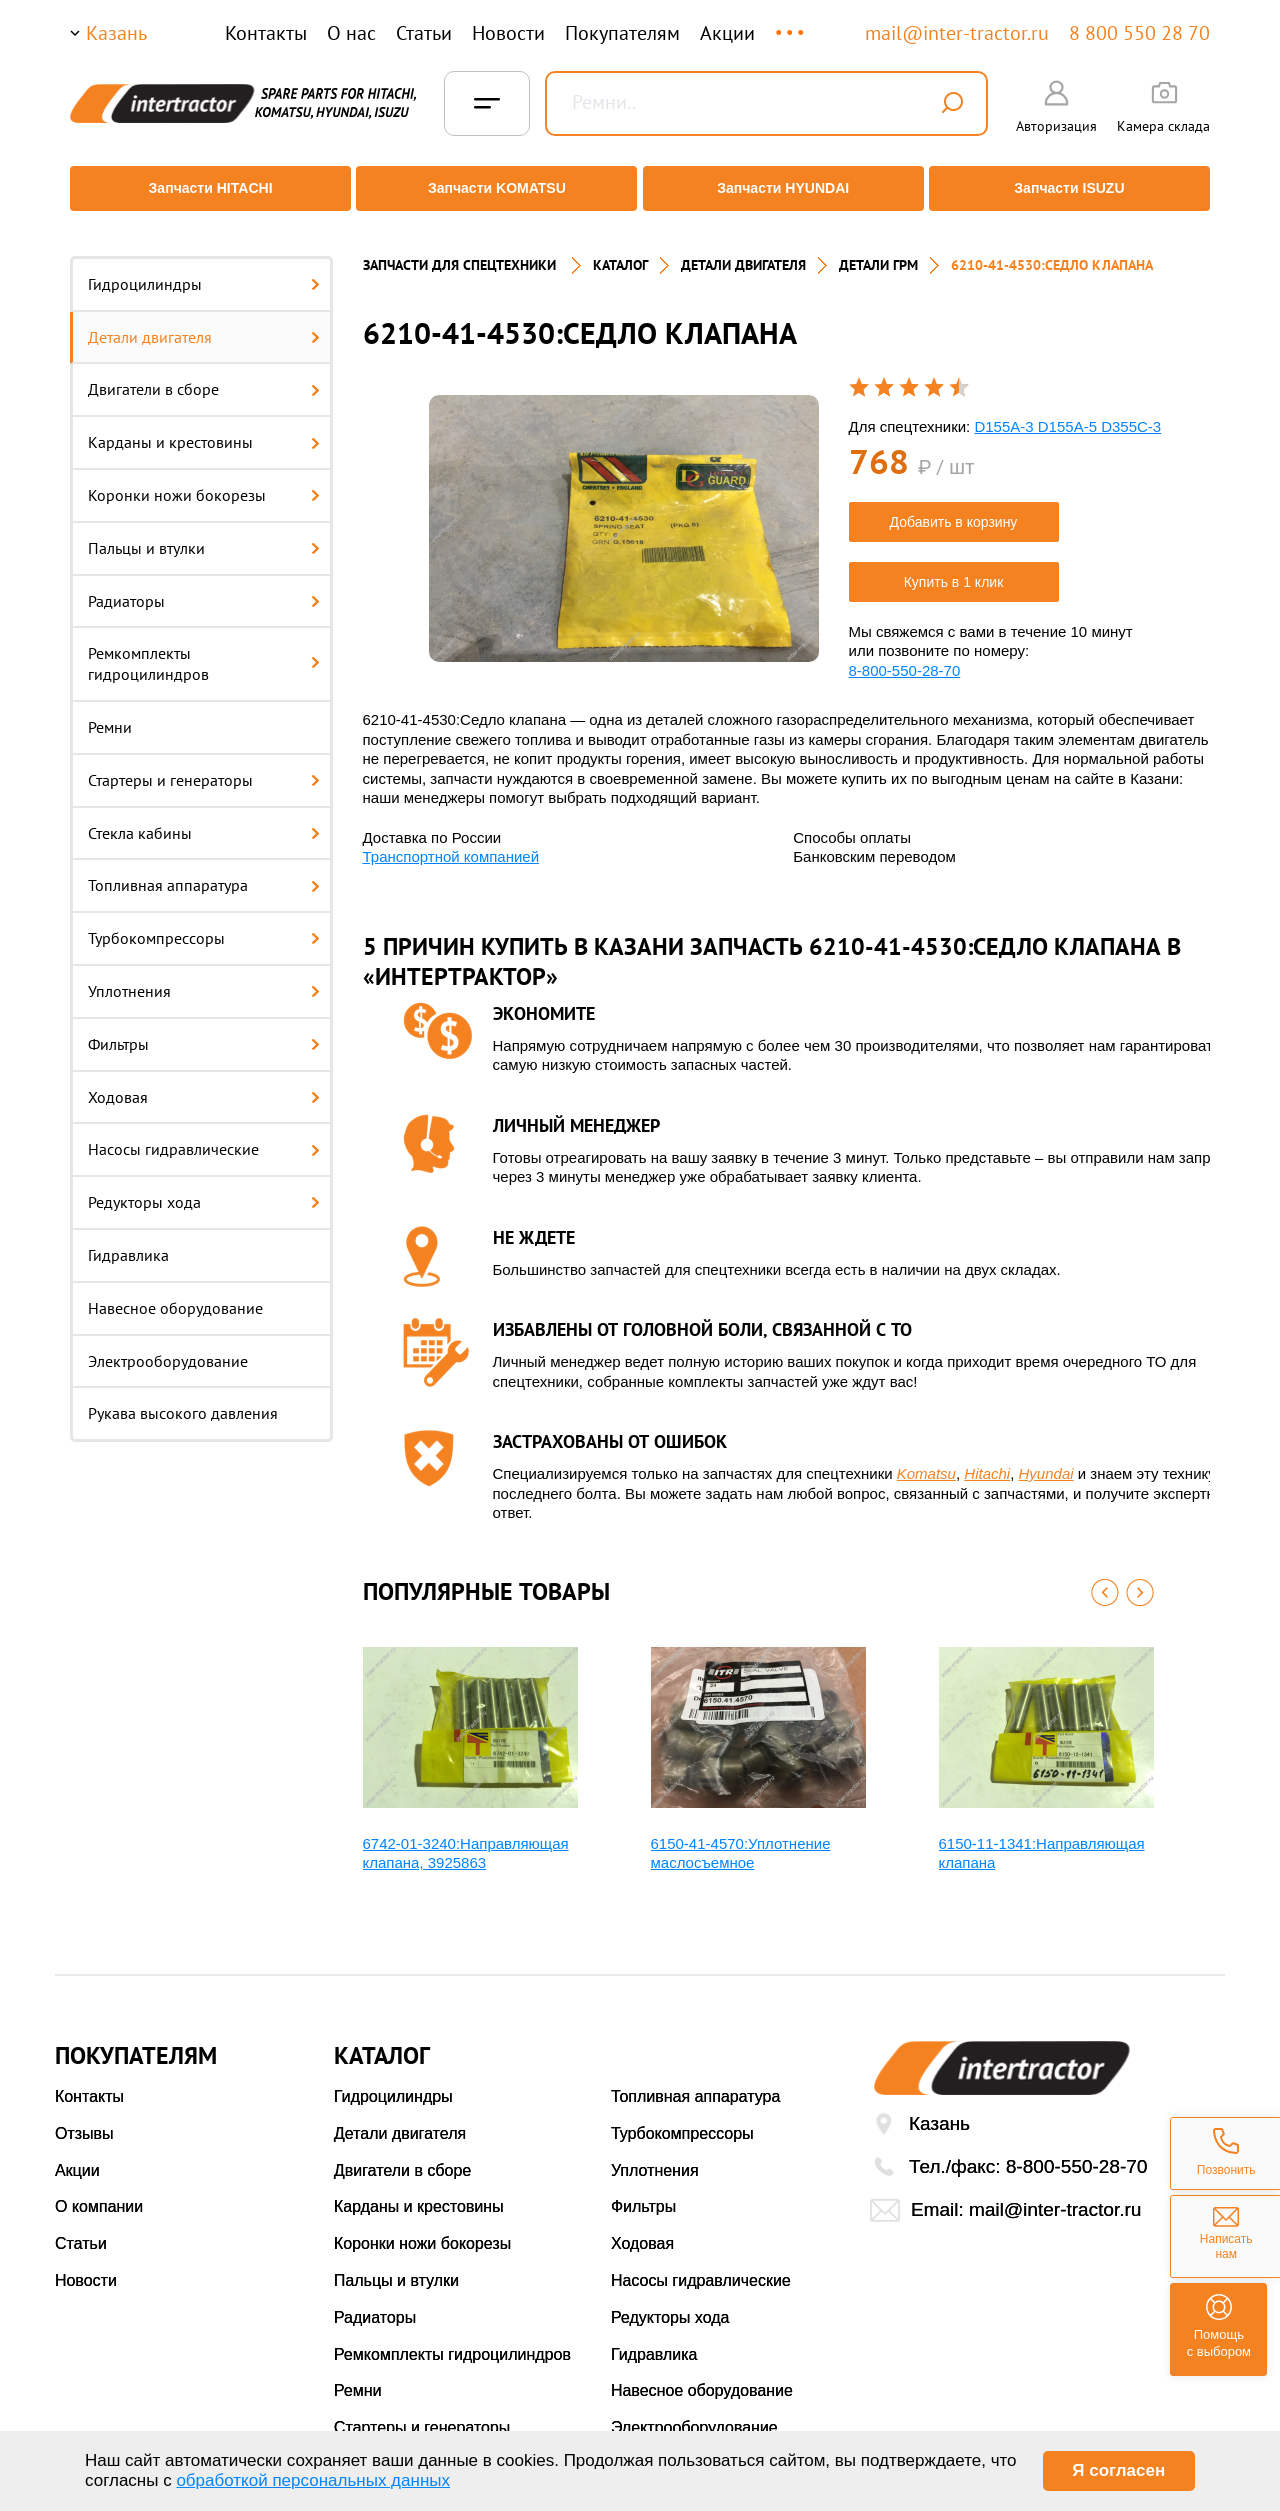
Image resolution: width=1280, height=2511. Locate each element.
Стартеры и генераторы (204, 765)
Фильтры (204, 1029)
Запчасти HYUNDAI (785, 188)
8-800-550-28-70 (905, 655)
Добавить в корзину (954, 507)
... (791, 23)
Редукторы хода (204, 1187)
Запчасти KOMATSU (494, 188)
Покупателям (622, 33)
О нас (351, 33)
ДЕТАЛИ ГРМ (878, 250)
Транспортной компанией (451, 841)
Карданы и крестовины (204, 427)
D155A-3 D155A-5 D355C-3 (1067, 411)
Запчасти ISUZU (1075, 188)
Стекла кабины (204, 818)
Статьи (424, 33)
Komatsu (926, 1458)
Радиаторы (204, 586)
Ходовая (204, 1082)
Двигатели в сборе (204, 375)
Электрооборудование (168, 1346)
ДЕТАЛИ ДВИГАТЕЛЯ (743, 250)
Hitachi (987, 1458)
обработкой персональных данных (313, 2480)
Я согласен (1118, 2470)
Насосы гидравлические (204, 1135)
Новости (508, 33)
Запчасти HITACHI (205, 188)
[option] (624, 513)
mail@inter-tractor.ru (957, 33)
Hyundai (1046, 1458)
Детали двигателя (204, 322)
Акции (727, 33)
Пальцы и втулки (204, 533)
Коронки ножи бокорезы (204, 480)
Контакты (266, 33)
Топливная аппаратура (204, 871)
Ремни (110, 712)
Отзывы (84, 2118)
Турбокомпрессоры (204, 923)
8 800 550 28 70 (1139, 33)
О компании (99, 2192)
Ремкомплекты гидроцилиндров (204, 649)
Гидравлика (128, 1240)
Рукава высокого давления (183, 1399)
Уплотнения (204, 976)
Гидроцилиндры (204, 269)
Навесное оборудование (175, 1293)
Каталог (620, 250)
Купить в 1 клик (954, 567)
